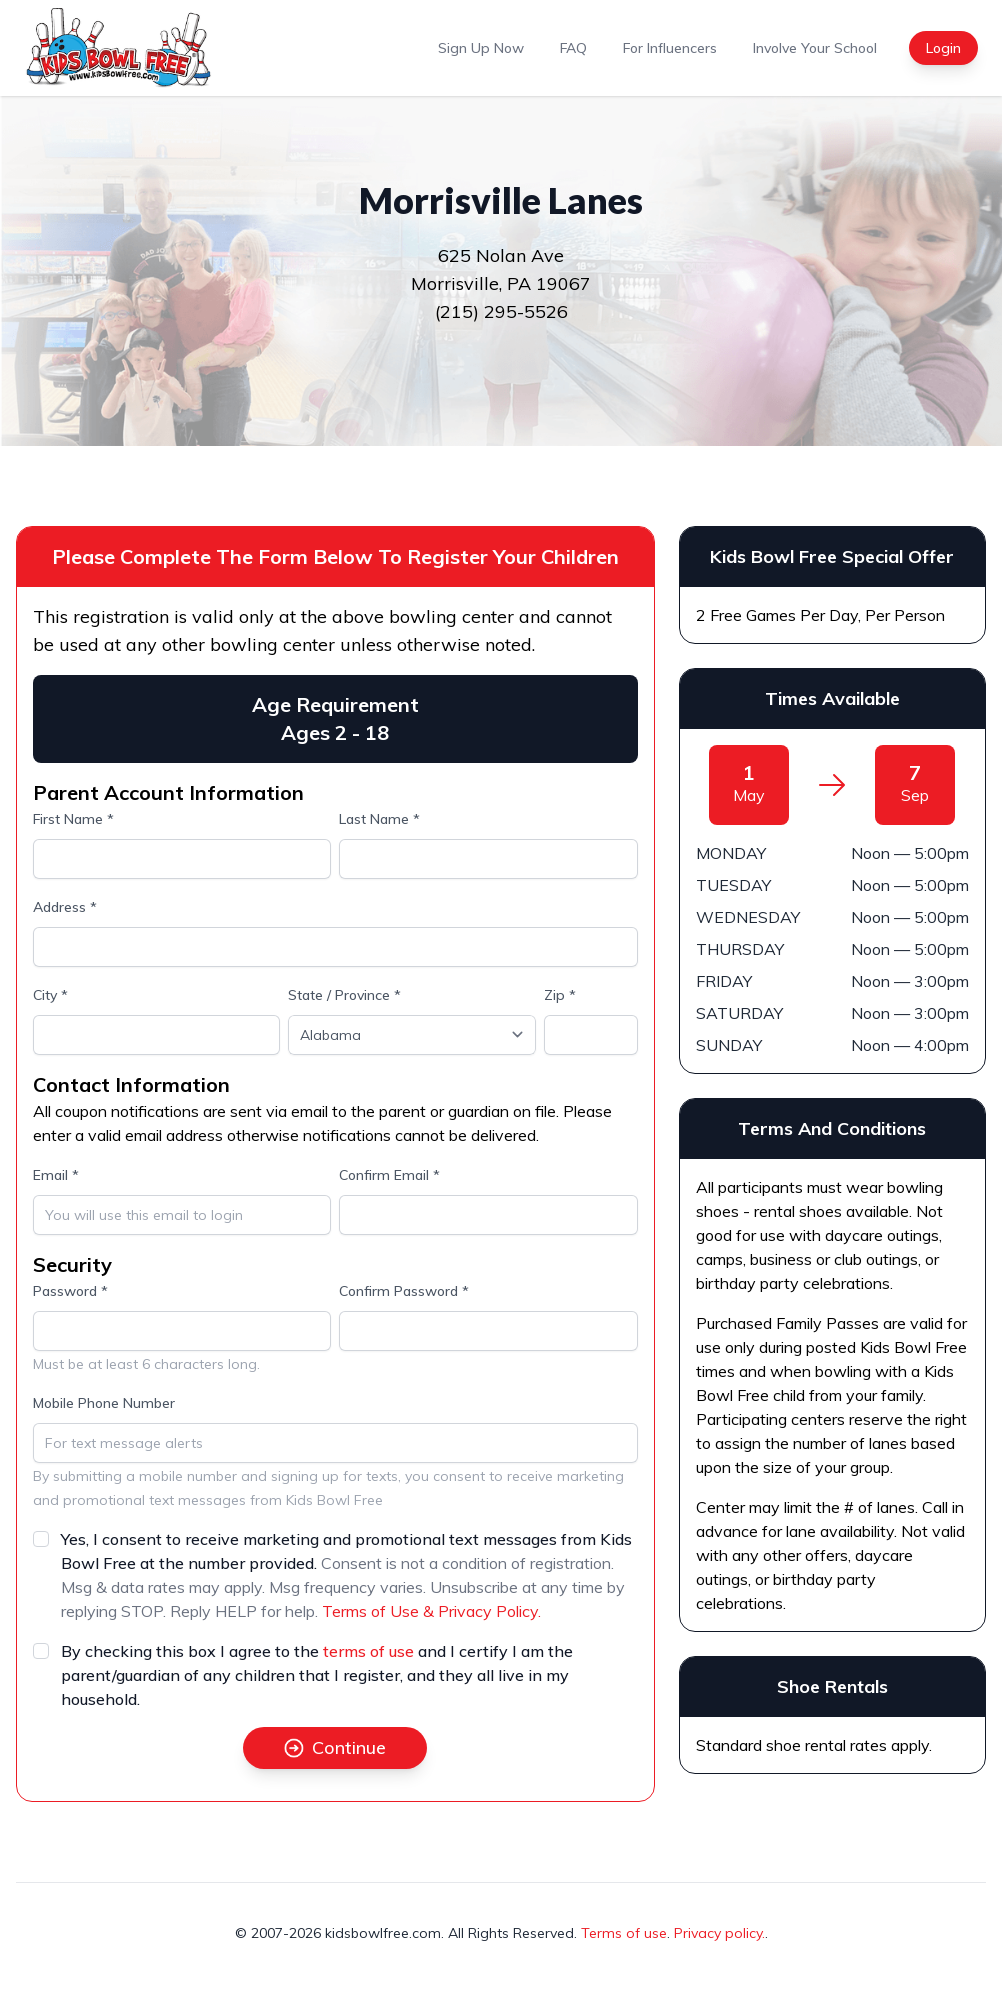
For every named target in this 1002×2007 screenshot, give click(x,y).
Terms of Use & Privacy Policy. (431, 1611)
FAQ (573, 48)
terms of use (368, 1651)
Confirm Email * (389, 1175)
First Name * (73, 819)
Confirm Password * (404, 1291)
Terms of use (624, 1933)
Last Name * (379, 819)
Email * (56, 1175)
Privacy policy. (719, 1933)
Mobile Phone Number (104, 1403)
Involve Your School (815, 48)
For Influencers (670, 48)
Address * (65, 907)
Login (943, 48)
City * (50, 995)
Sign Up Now (481, 48)
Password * (70, 1291)
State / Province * (344, 995)
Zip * (560, 995)
